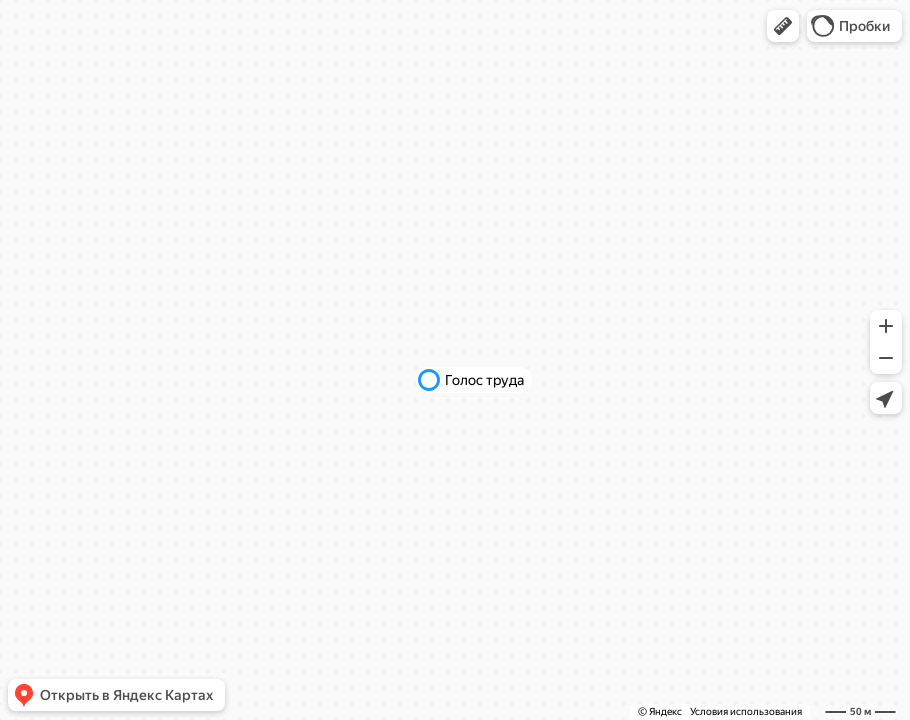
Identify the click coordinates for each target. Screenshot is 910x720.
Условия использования (746, 711)
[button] (783, 26)
